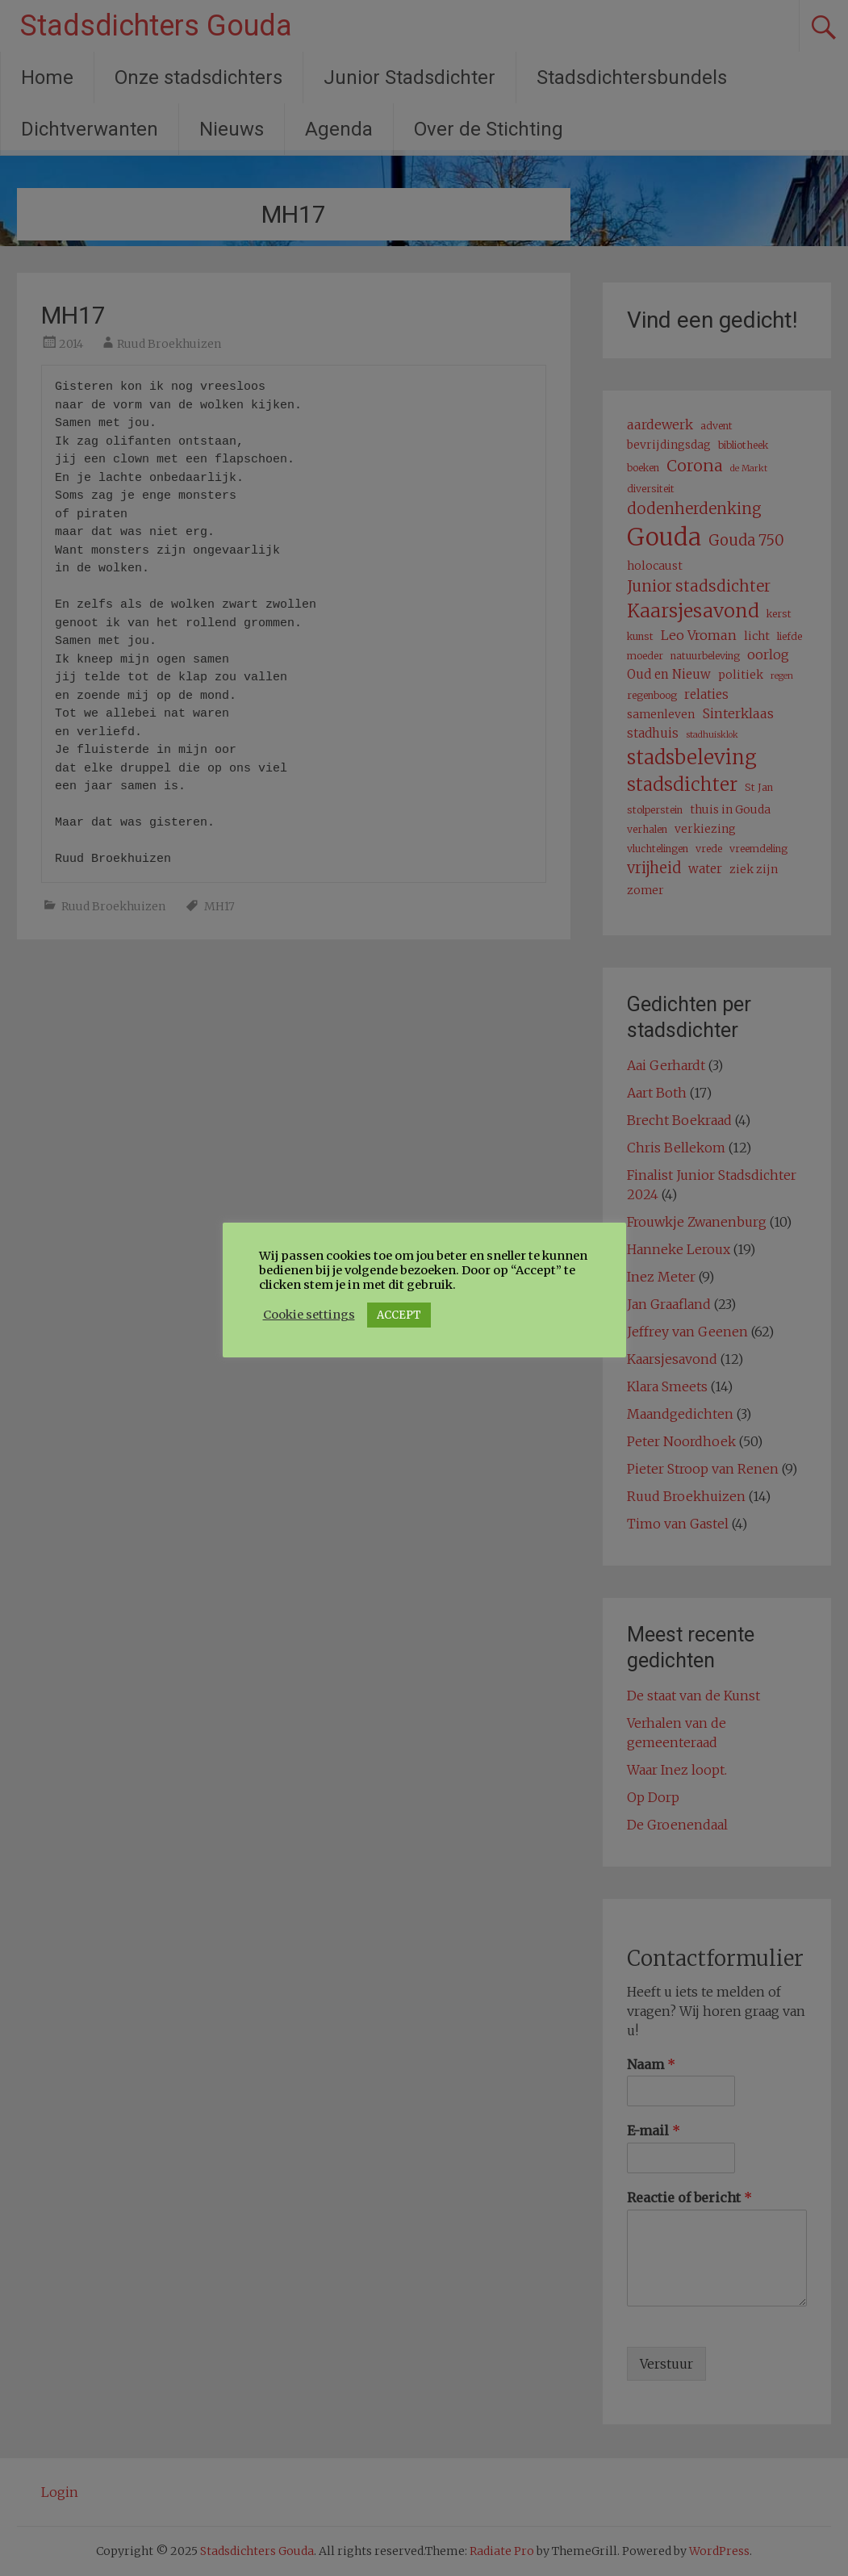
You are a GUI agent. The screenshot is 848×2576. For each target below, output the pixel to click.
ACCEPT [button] (399, 1315)
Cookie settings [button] (309, 1314)
